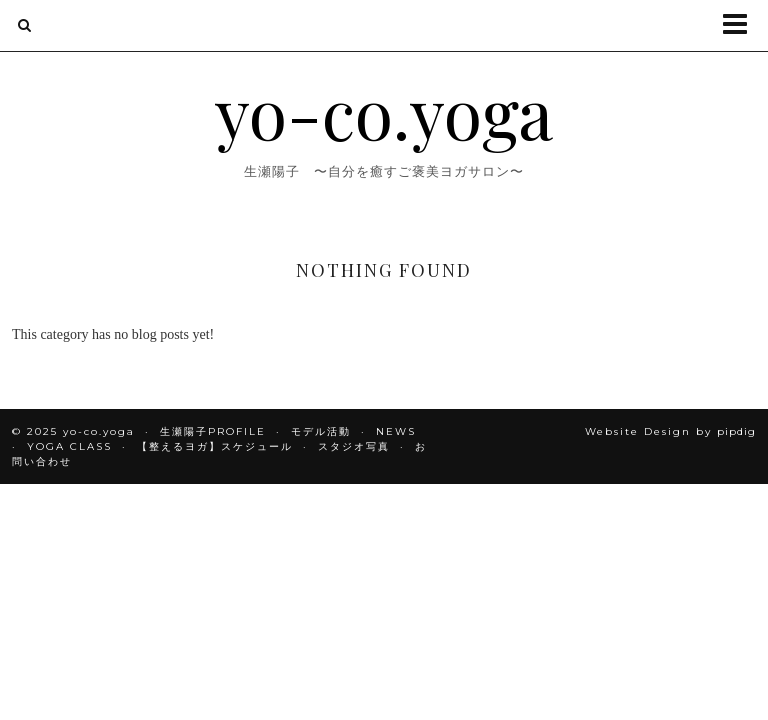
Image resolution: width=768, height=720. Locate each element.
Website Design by (670, 431)
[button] (741, 25)
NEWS (396, 431)
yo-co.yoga (384, 111)
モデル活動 (321, 431)
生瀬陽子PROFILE (213, 431)
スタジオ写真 (354, 446)
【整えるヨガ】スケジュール (215, 446)
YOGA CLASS (69, 446)
